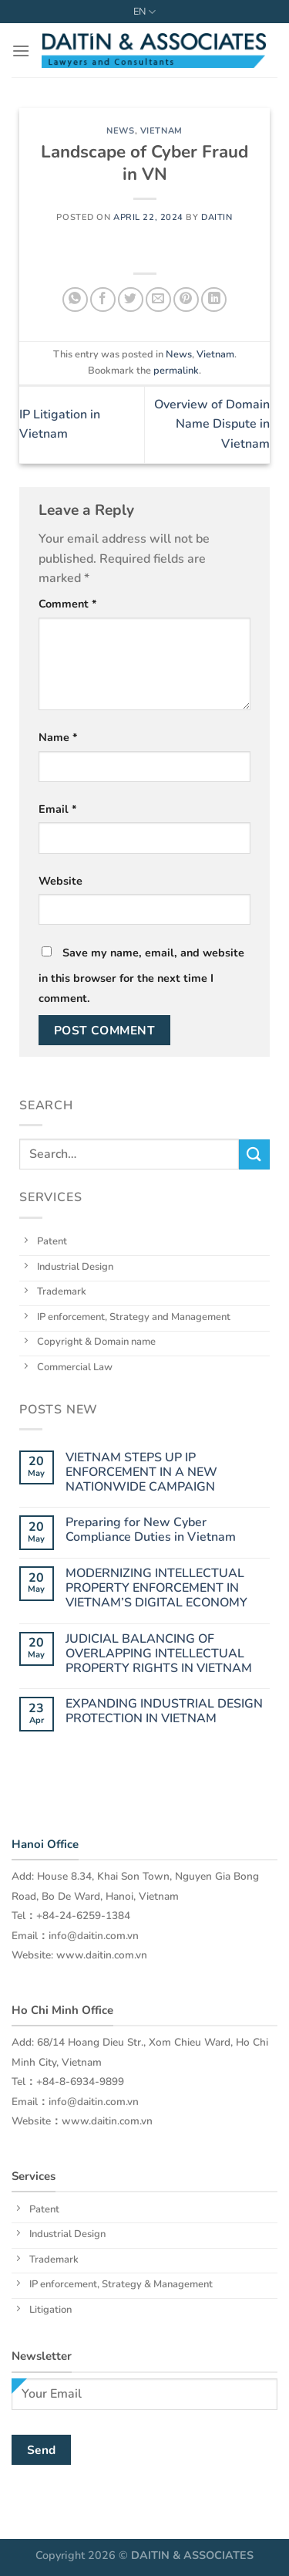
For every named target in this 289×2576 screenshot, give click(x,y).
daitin (216, 217)
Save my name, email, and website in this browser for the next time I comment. (141, 975)
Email (58, 809)
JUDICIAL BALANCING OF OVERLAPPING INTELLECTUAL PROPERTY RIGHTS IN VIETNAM (159, 1654)
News (120, 131)
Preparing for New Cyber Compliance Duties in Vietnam (151, 1530)
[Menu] (21, 50)
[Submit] (254, 1154)
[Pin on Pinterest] (186, 300)
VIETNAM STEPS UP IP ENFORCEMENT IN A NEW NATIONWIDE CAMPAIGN (141, 1472)
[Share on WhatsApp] (75, 300)
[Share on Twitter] (130, 300)
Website (60, 881)
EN (144, 12)
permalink (176, 370)
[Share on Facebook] (103, 300)
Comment (68, 603)
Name (58, 737)
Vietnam (161, 131)
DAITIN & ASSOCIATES (192, 2555)
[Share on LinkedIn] (214, 300)
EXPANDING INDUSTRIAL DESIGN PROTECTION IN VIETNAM (164, 1711)
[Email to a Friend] (158, 300)
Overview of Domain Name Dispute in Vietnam (212, 424)
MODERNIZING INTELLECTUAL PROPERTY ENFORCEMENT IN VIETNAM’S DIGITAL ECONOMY (156, 1588)
